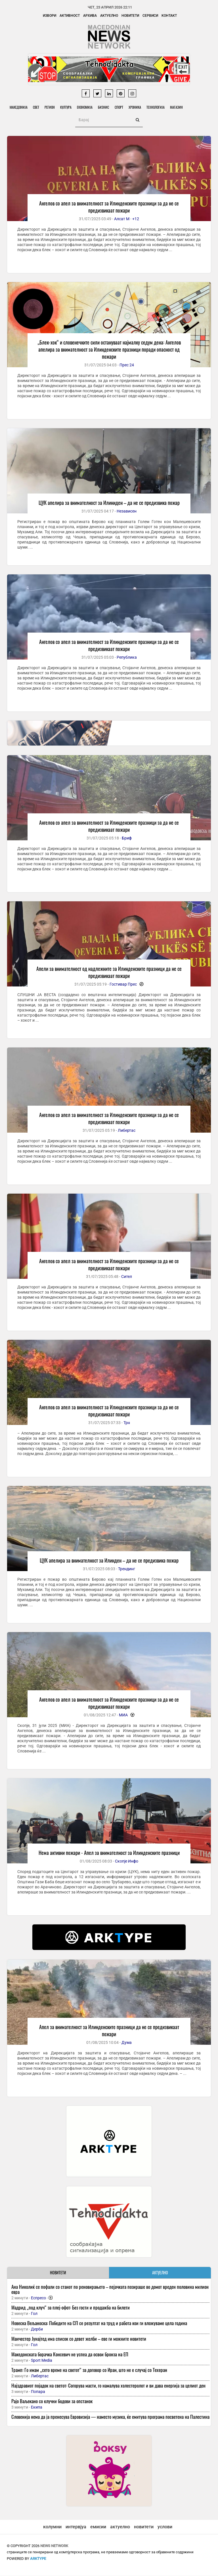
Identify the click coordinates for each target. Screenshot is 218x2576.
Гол (34, 2314)
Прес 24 (127, 365)
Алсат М (121, 219)
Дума (126, 2042)
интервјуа (76, 2527)
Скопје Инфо (126, 1861)
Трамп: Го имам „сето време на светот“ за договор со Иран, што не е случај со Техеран (89, 2370)
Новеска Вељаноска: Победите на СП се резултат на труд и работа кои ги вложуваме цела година (99, 2323)
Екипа (36, 2407)
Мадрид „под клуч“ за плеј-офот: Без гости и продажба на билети (70, 2307)
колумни (52, 2527)
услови (165, 2527)
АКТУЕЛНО (160, 2273)
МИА (123, 1715)
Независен (127, 511)
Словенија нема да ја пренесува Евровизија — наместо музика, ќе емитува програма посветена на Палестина (110, 2416)
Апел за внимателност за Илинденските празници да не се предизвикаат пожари (109, 2030)
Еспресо (38, 2298)
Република (127, 657)
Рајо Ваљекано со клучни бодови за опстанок (52, 2401)
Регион (50, 107)
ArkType (38, 2559)
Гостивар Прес (123, 984)
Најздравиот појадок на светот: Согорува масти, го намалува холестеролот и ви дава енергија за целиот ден (108, 2385)
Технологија (157, 107)
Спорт (120, 107)
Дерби (37, 2329)
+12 (135, 219)
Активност (70, 16)
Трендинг (126, 1569)
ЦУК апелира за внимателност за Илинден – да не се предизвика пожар (109, 1560)
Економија (86, 107)
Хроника (136, 107)
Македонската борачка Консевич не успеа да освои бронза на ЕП (69, 2354)
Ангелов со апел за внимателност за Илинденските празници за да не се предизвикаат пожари (109, 207)
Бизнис (104, 107)
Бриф (127, 838)
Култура (66, 107)
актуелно (120, 2527)
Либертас (126, 1130)
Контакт (169, 16)
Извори (49, 16)
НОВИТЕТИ (58, 2273)
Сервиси (150, 16)
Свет (36, 107)
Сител (126, 1277)
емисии (98, 2527)
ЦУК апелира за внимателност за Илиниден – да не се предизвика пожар (109, 502)
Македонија (19, 107)
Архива (90, 16)
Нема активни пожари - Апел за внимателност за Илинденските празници (109, 1853)
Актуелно (109, 16)
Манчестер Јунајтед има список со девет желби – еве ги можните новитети (78, 2338)
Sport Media (41, 2360)
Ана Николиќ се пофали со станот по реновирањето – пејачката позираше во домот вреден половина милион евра (110, 2289)
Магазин (178, 107)
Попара (38, 2392)
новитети (144, 2527)
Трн (126, 1423)
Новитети (130, 16)
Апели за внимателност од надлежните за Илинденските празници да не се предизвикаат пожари (109, 972)
